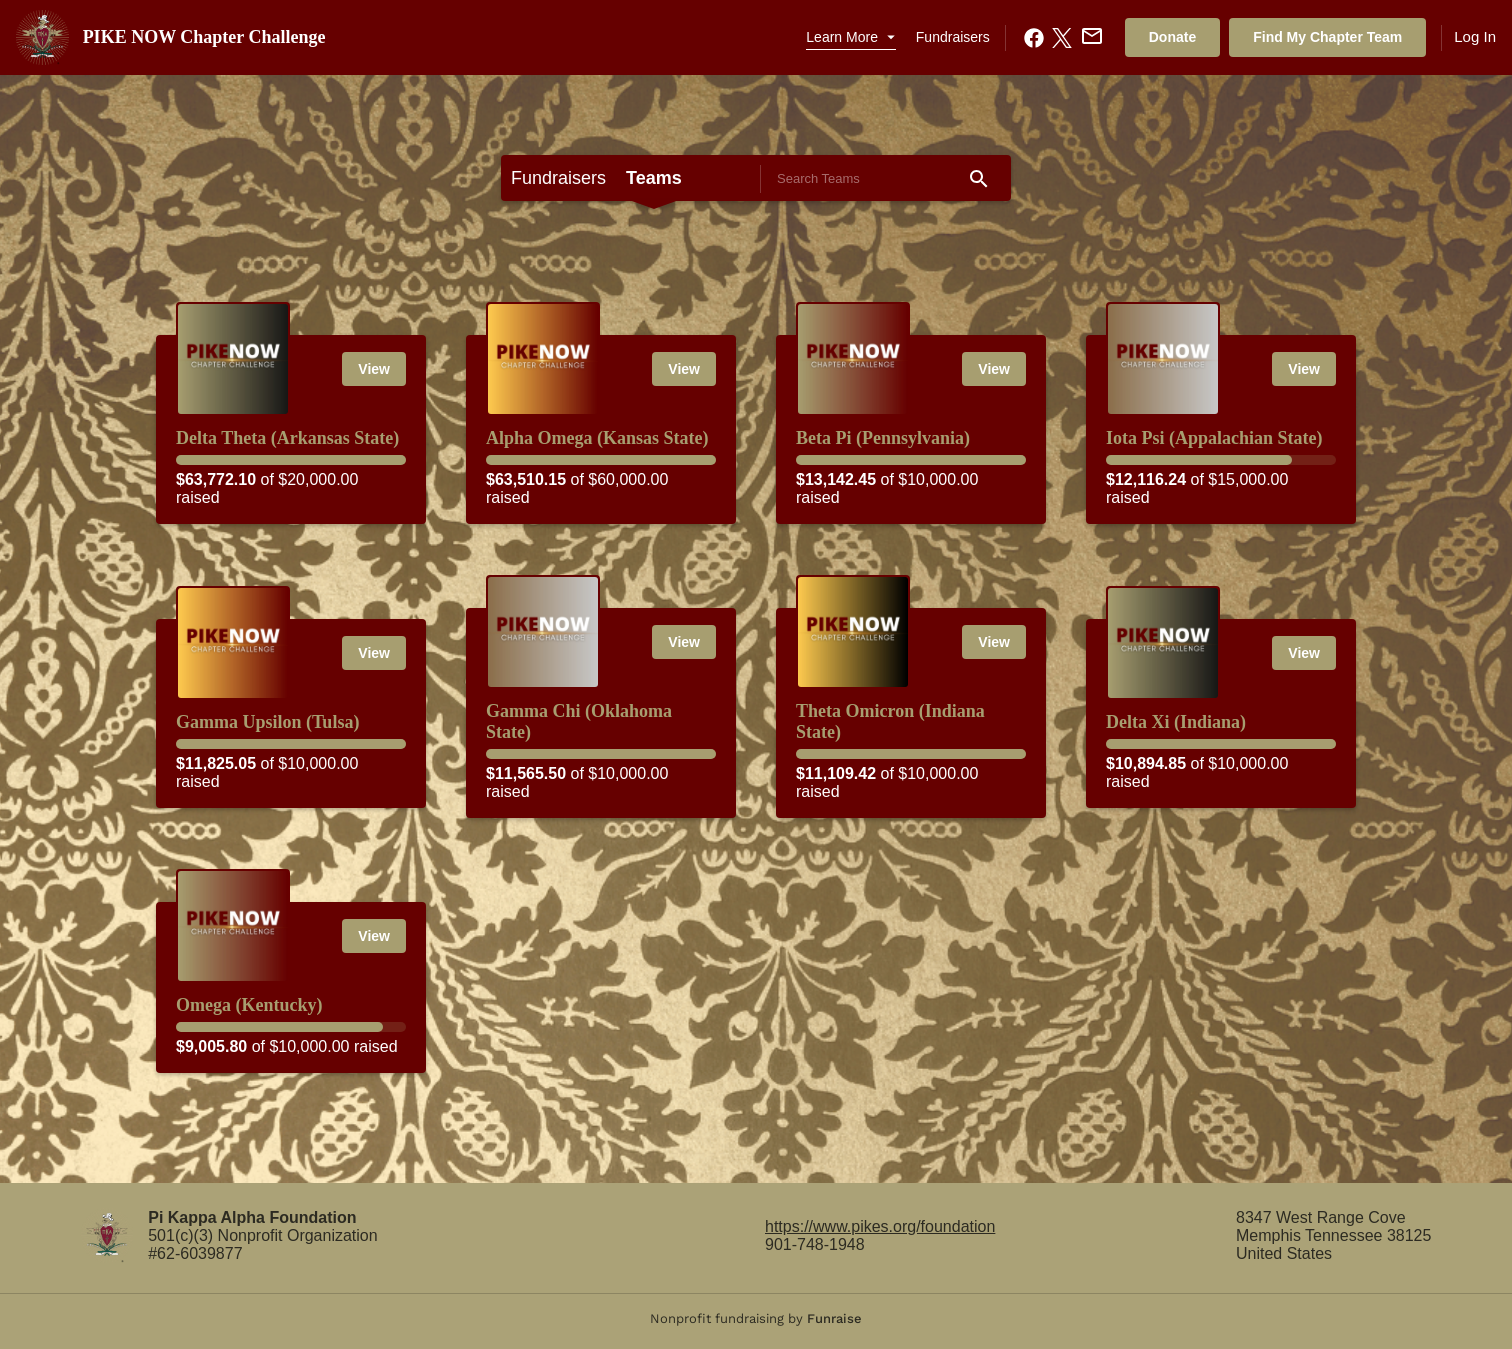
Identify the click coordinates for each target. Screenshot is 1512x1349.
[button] (850, 38)
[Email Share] (1090, 36)
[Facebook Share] (1032, 38)
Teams (654, 178)
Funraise (834, 1318)
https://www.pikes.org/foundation (880, 1226)
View (374, 369)
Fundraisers (953, 37)
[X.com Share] (1060, 38)
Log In (1475, 36)
